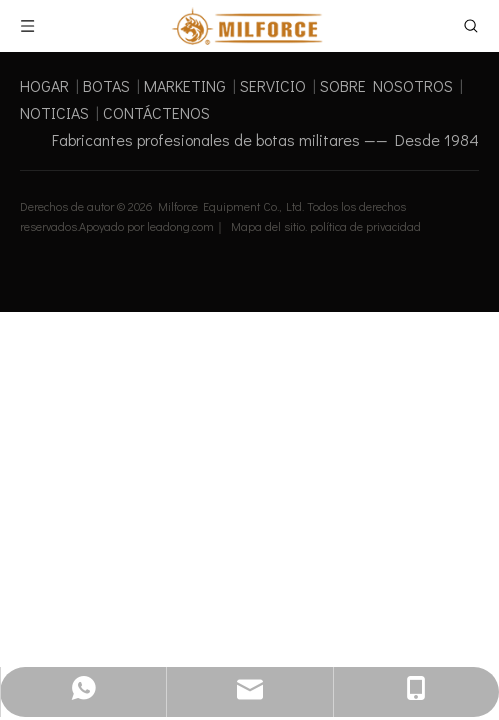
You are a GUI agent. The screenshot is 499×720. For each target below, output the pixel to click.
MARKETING (185, 85)
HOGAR (44, 85)
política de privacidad (365, 226)
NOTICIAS (54, 112)
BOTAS (106, 85)
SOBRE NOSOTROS (386, 85)
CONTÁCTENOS (156, 112)
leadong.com (180, 226)
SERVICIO (273, 85)
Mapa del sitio (268, 226)
